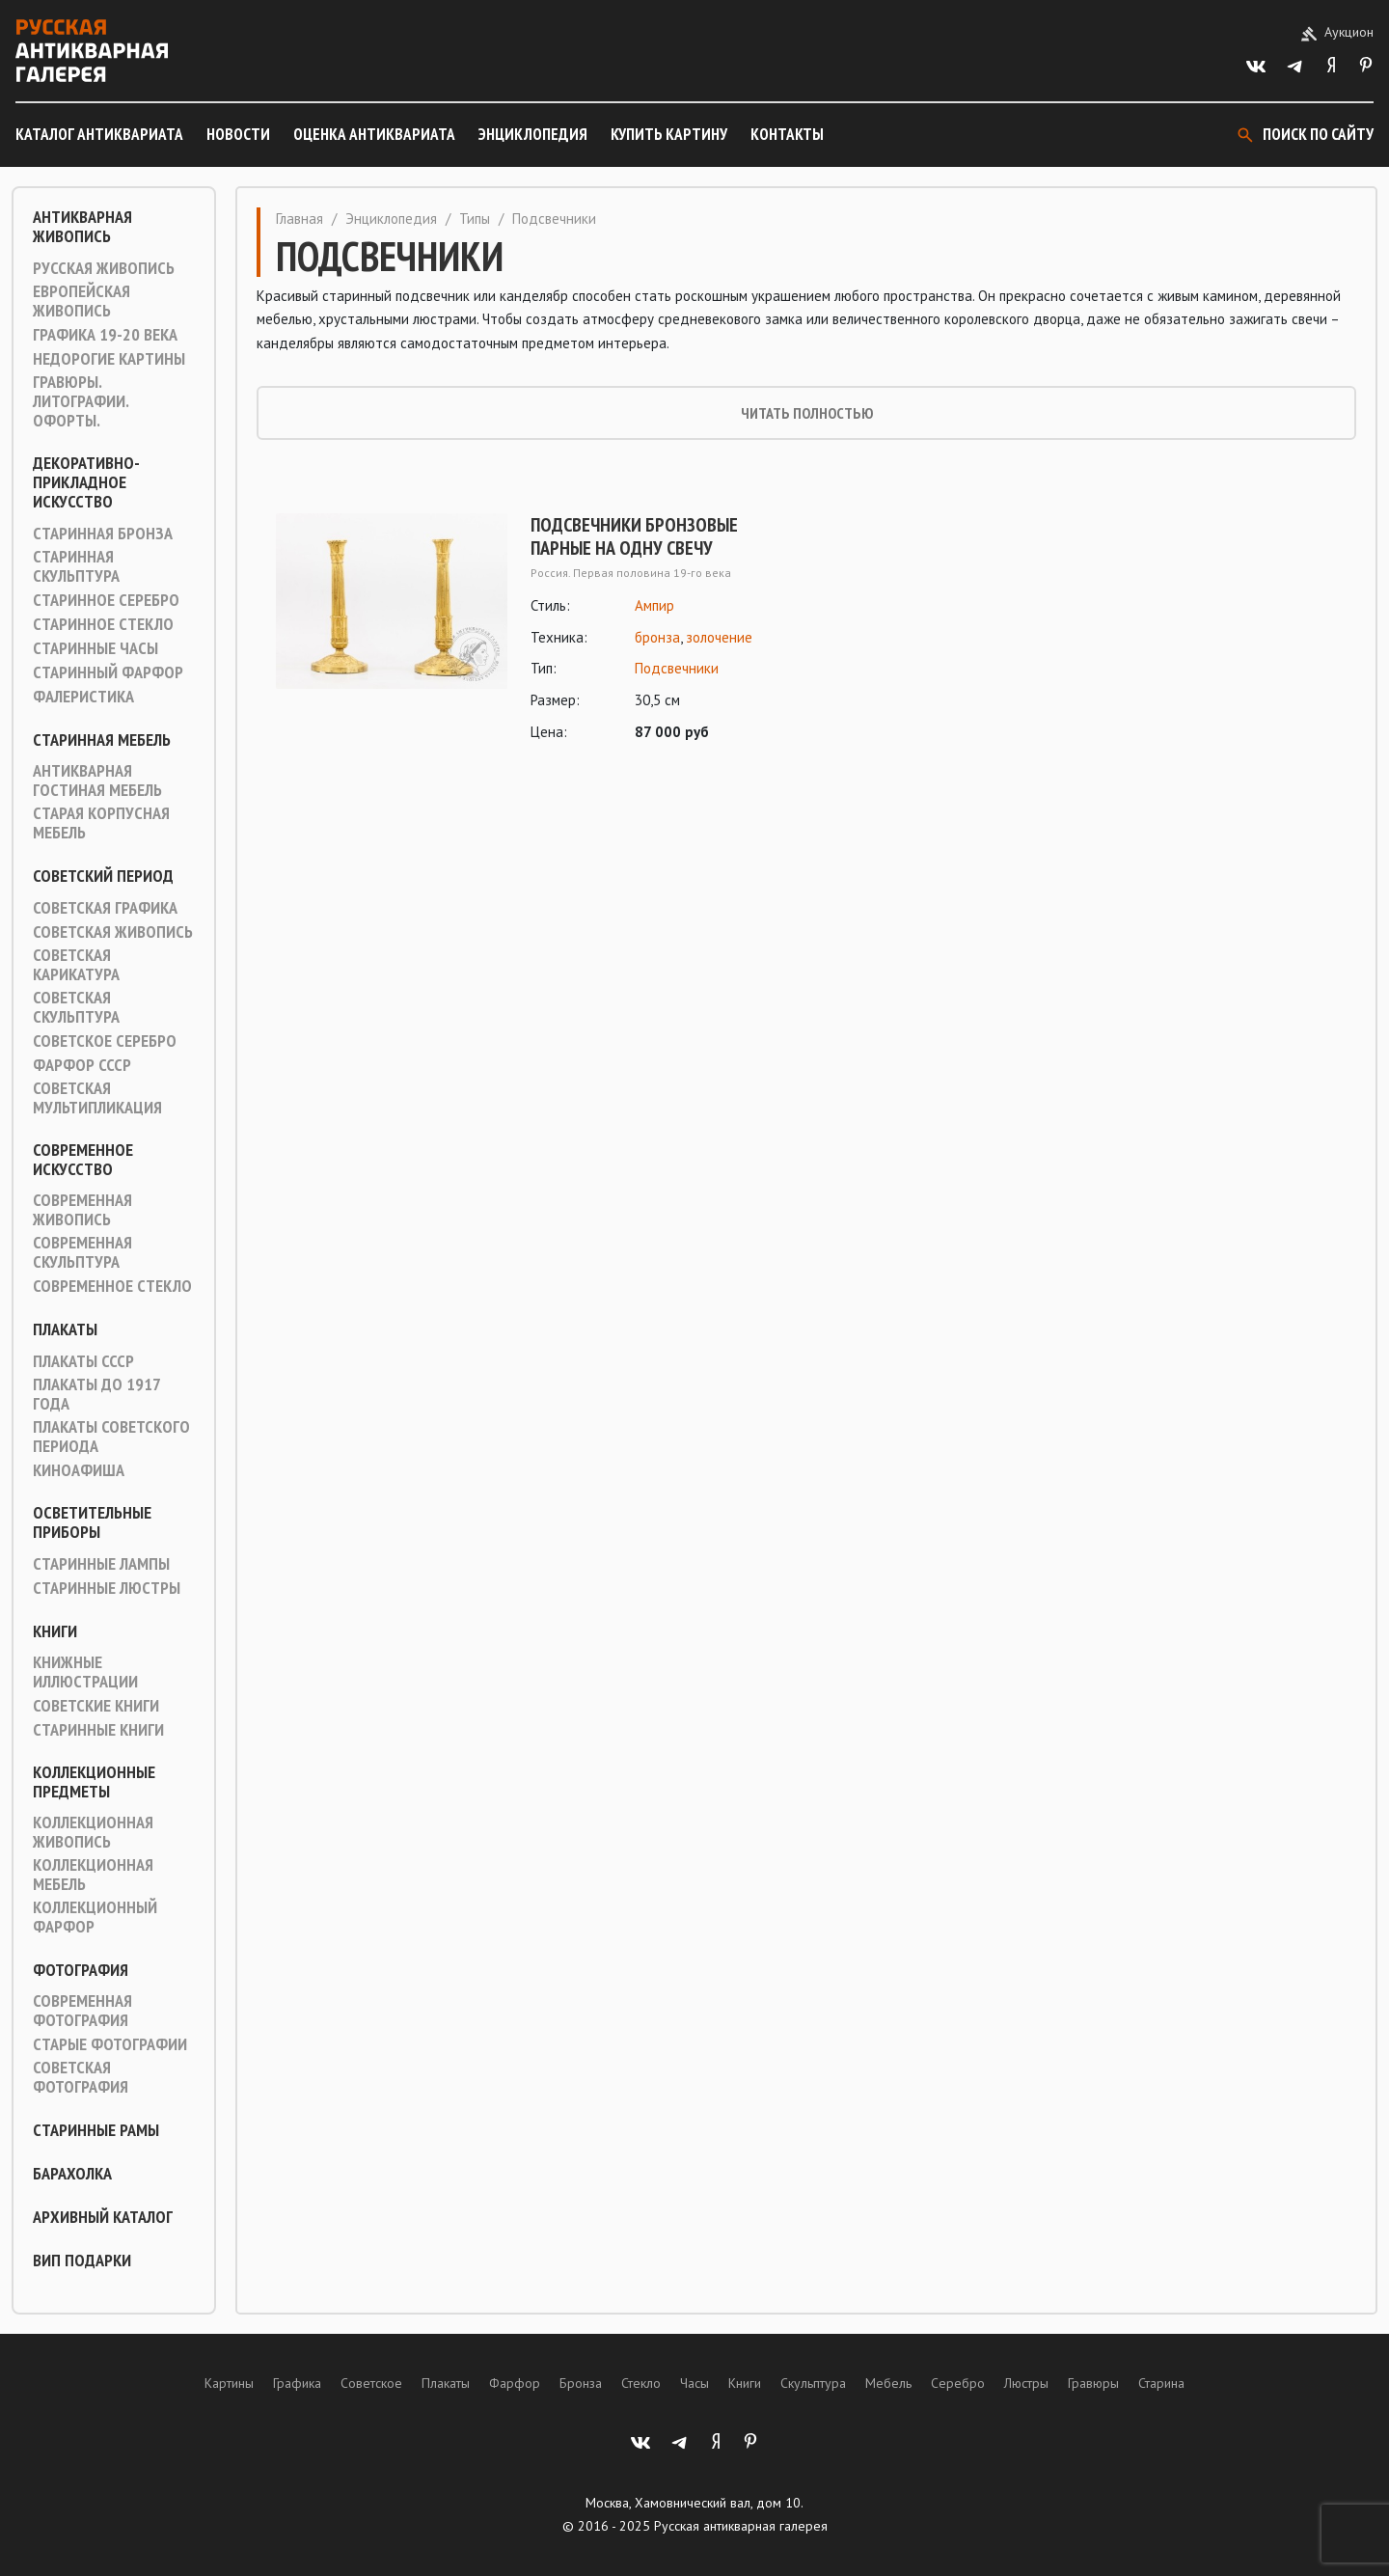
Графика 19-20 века (105, 334)
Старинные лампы (101, 1564)
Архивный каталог (103, 2217)
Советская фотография (80, 2077)
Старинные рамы (96, 2130)
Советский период (103, 876)
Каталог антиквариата (99, 134)
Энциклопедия (532, 134)
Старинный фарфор (108, 672)
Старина (1161, 2383)
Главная (299, 218)
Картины (229, 2383)
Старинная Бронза (103, 533)
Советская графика (105, 908)
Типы (474, 218)
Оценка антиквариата (374, 134)
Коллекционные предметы (94, 1782)
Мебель (888, 2383)
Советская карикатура (76, 964)
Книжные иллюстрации (85, 1672)
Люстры (1026, 2383)
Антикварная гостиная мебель (97, 780)
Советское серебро (105, 1041)
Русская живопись (104, 268)
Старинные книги (98, 1730)
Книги (55, 1631)
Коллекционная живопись (93, 1832)
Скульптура (813, 2383)
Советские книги (96, 1705)
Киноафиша (78, 1470)
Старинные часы (95, 648)
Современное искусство (83, 1159)
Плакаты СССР (83, 1361)
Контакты (787, 134)
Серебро (958, 2383)
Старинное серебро (106, 600)
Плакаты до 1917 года (96, 1394)
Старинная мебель (102, 740)
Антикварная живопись (82, 226)
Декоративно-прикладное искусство (86, 482)
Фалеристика (83, 696)
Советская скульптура (76, 1007)
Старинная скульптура (76, 566)
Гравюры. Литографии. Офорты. (80, 401)
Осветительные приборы (92, 1522)
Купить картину (669, 134)
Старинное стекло (103, 624)
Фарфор (514, 2383)
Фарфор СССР (82, 1065)
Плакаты (65, 1329)
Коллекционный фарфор (95, 1917)
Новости (238, 134)
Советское (371, 2383)
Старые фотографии (110, 2044)
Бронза (580, 2383)
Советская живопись (113, 932)
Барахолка (72, 2173)
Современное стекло (112, 1286)
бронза (657, 637)
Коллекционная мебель (93, 1874)
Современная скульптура (82, 1252)
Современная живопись (82, 1210)
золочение (719, 637)
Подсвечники (677, 668)
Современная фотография (82, 2010)
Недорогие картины (109, 359)
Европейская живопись (81, 301)
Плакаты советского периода (111, 1436)
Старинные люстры (106, 1588)
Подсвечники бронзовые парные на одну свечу (634, 536)
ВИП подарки (82, 2260)
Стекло (641, 2383)
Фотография (80, 1970)
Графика (297, 2383)
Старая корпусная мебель (101, 823)
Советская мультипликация (97, 1098)
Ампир (654, 605)
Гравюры (1093, 2383)
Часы (694, 2383)
